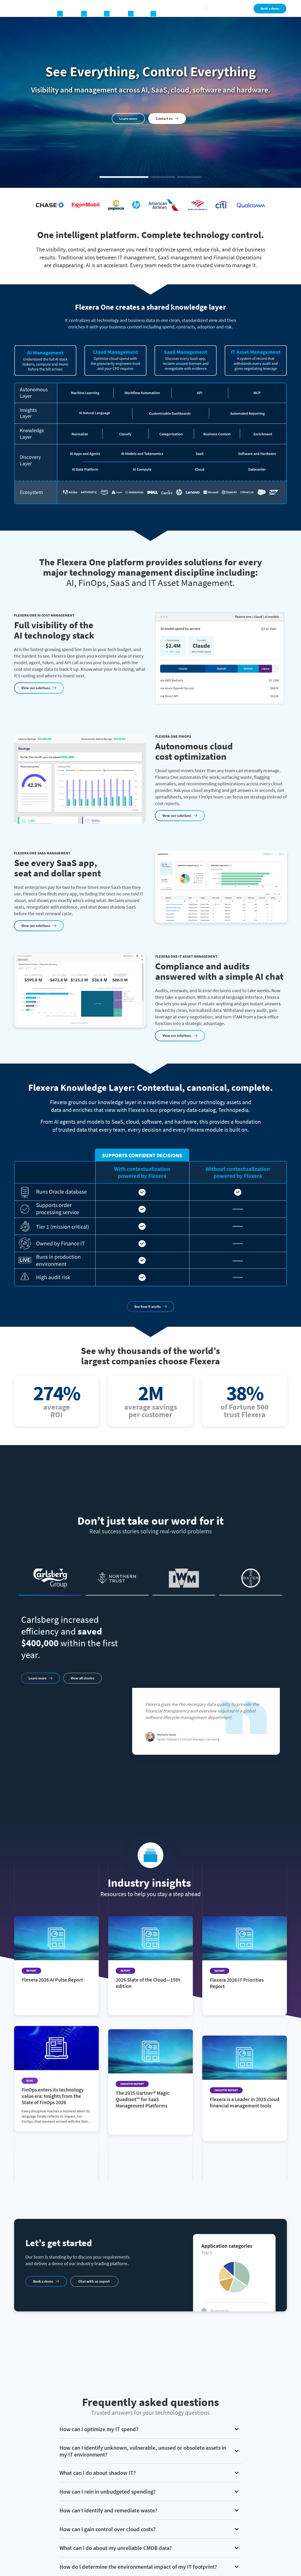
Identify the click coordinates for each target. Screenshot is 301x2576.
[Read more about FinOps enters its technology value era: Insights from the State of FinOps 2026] (56, 2114)
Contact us (163, 118)
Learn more (128, 118)
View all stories (82, 1678)
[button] (150, 2429)
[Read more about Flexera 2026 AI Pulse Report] (56, 1994)
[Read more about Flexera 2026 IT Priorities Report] (244, 2003)
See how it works (147, 1306)
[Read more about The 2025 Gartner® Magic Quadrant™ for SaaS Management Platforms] (150, 2114)
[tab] (124, 177)
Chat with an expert (94, 2281)
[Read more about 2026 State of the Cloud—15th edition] (150, 2003)
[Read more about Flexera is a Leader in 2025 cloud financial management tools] (244, 2109)
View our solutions (35, 688)
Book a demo (270, 8)
